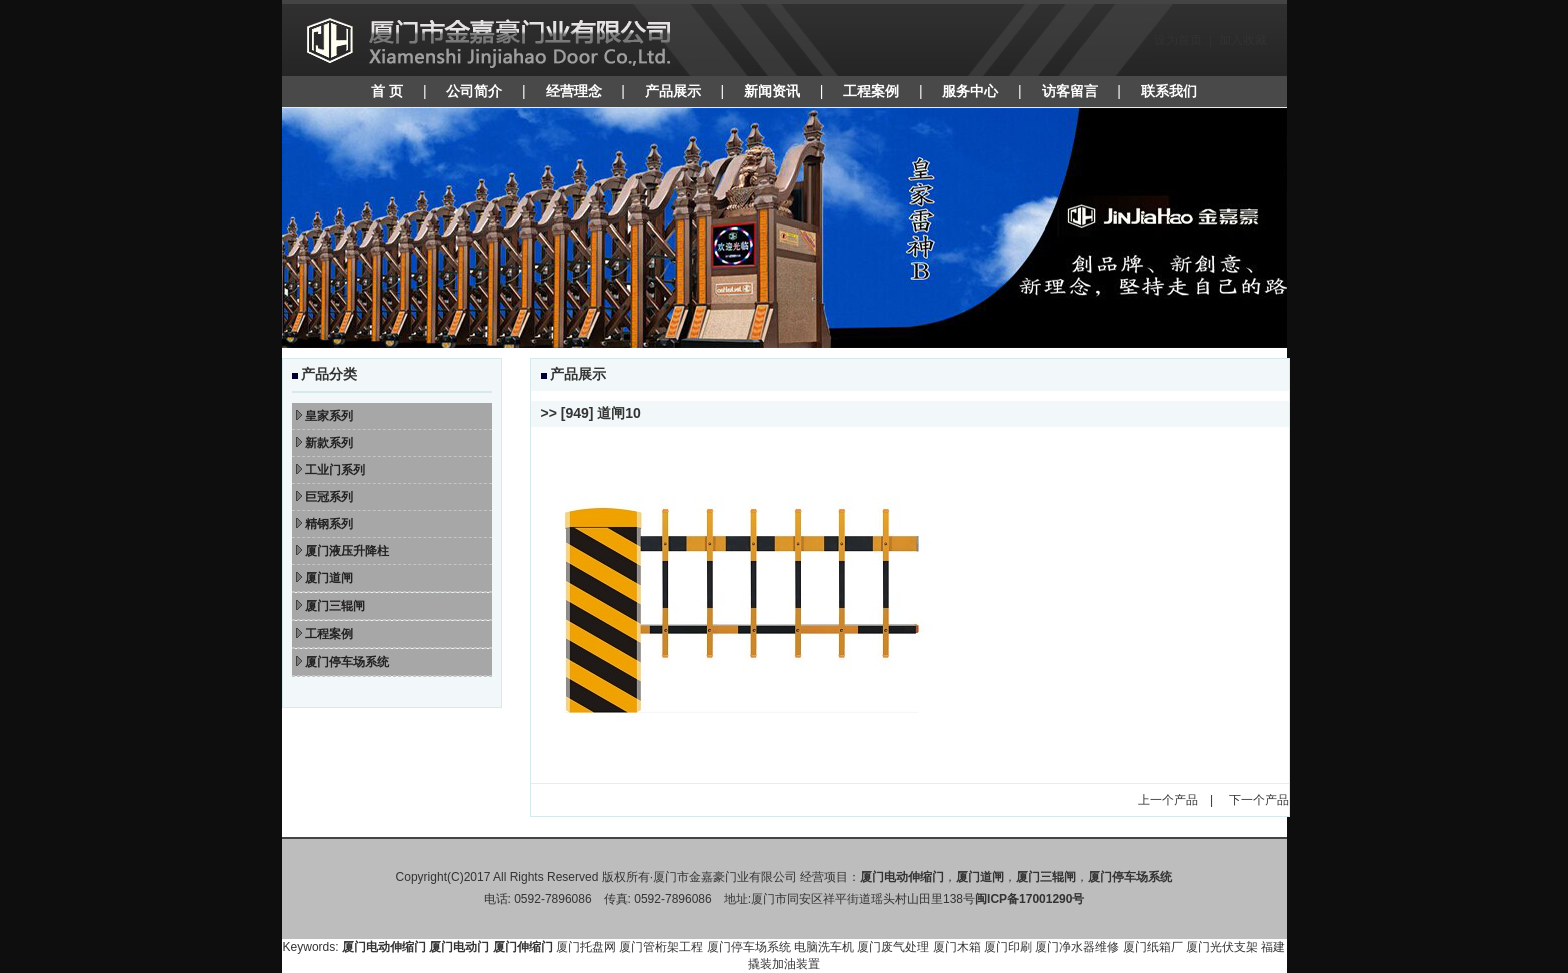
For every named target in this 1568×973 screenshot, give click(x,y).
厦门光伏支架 (1222, 947)
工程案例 (871, 91)
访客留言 (1070, 91)
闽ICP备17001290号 (1029, 899)
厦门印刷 (1008, 947)
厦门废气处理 (893, 947)
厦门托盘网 (586, 947)
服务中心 (970, 91)
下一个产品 (1259, 800)
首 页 (387, 91)
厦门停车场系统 (749, 947)
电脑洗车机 (824, 947)
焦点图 (784, 228)
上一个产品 (1168, 800)
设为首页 (1178, 40)
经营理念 (574, 91)
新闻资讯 (772, 91)
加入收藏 (1243, 40)
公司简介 (474, 91)
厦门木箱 (957, 947)
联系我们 (1169, 91)
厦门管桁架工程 (661, 947)
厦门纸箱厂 (1153, 947)
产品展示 (673, 91)
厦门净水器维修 (1077, 947)
